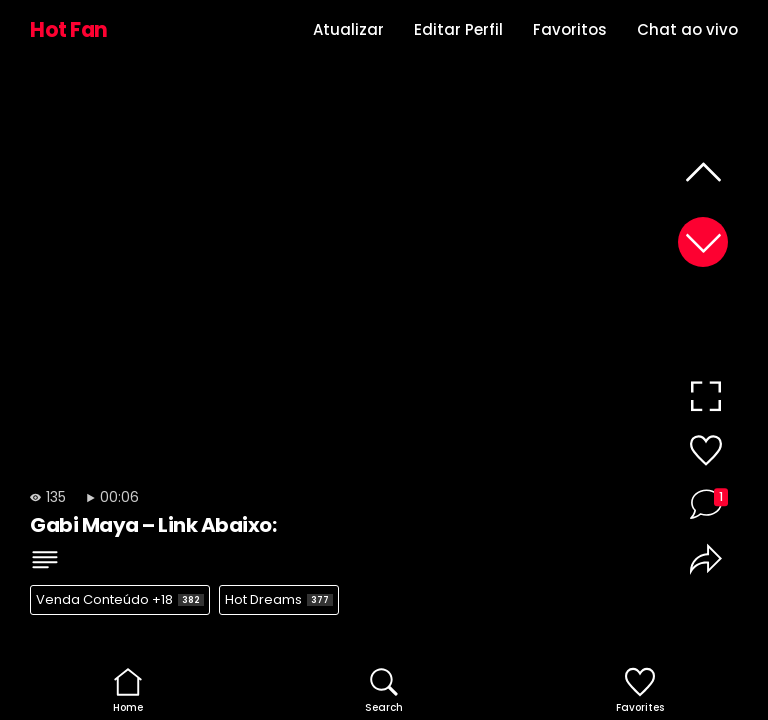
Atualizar (348, 29)
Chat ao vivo (687, 29)
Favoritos (570, 29)
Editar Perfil (458, 29)
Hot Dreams (279, 599)
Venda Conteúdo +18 (120, 599)
